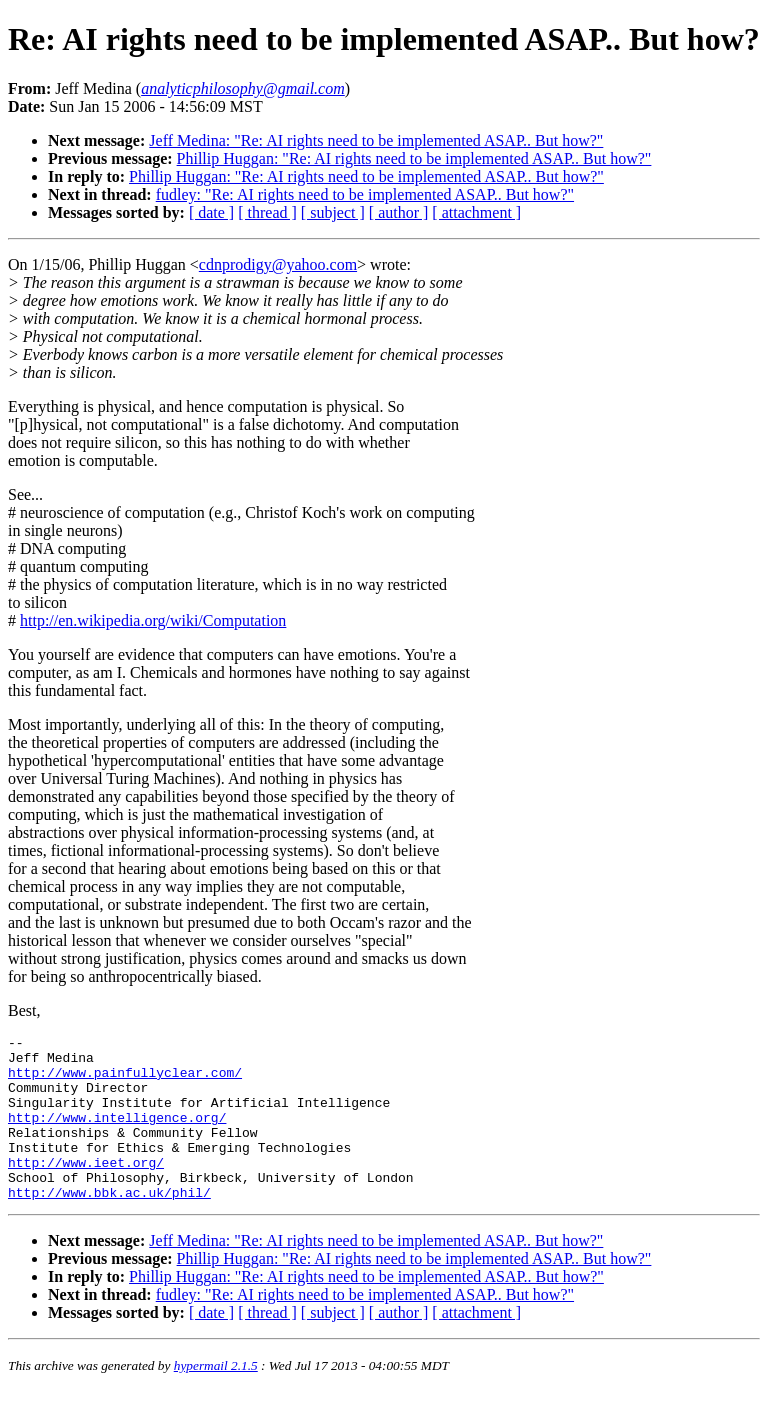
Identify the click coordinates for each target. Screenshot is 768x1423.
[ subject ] (333, 212)
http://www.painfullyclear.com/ (125, 1081)
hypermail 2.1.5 (216, 1398)
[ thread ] (267, 212)
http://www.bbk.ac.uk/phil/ (109, 1225)
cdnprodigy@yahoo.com (278, 264)
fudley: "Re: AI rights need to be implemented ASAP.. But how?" (365, 194)
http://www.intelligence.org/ (117, 1135)
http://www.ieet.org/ (86, 1189)
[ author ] (399, 212)
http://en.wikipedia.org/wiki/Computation (153, 620)
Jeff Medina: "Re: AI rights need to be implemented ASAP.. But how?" (376, 140)
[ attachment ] (476, 212)
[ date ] (211, 212)
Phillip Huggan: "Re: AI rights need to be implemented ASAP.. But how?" (414, 158)
